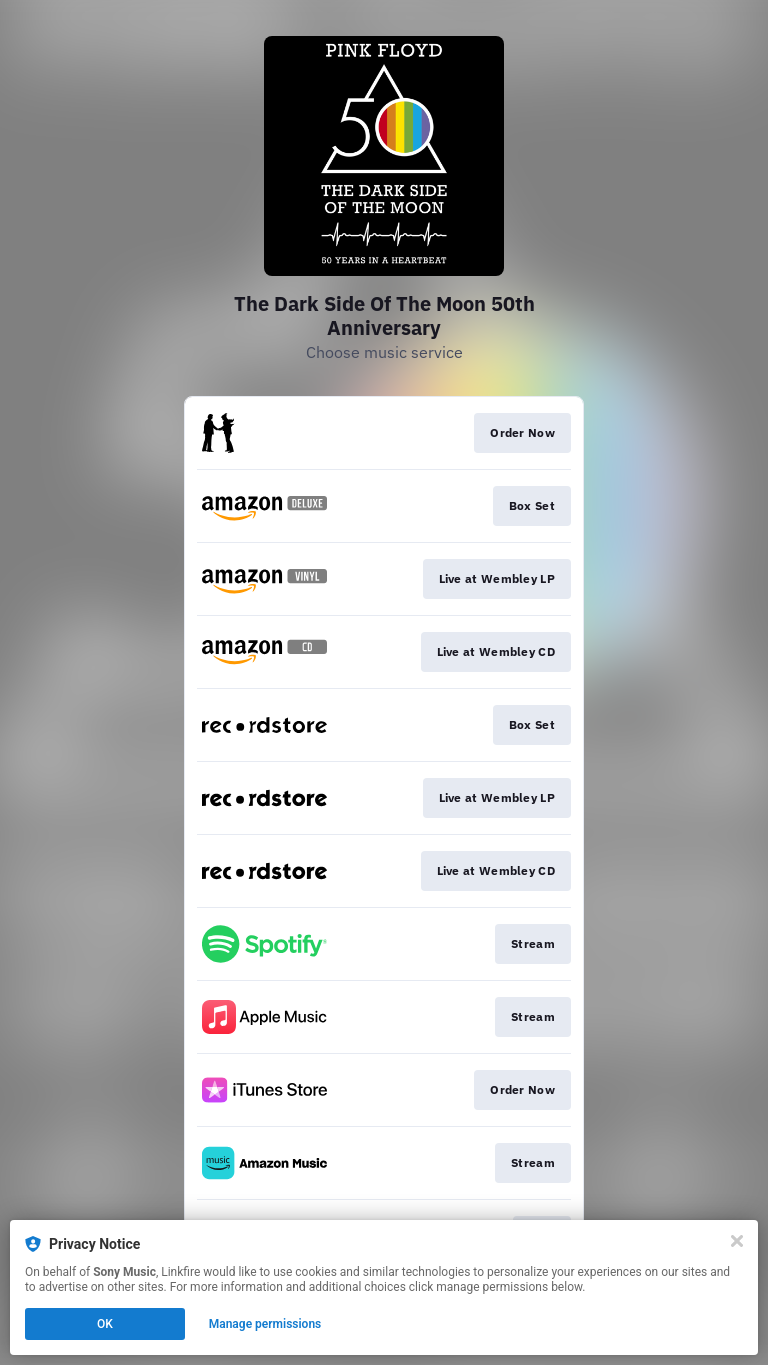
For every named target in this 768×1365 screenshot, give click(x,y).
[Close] (737, 1241)
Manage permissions (265, 1324)
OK (105, 1324)
